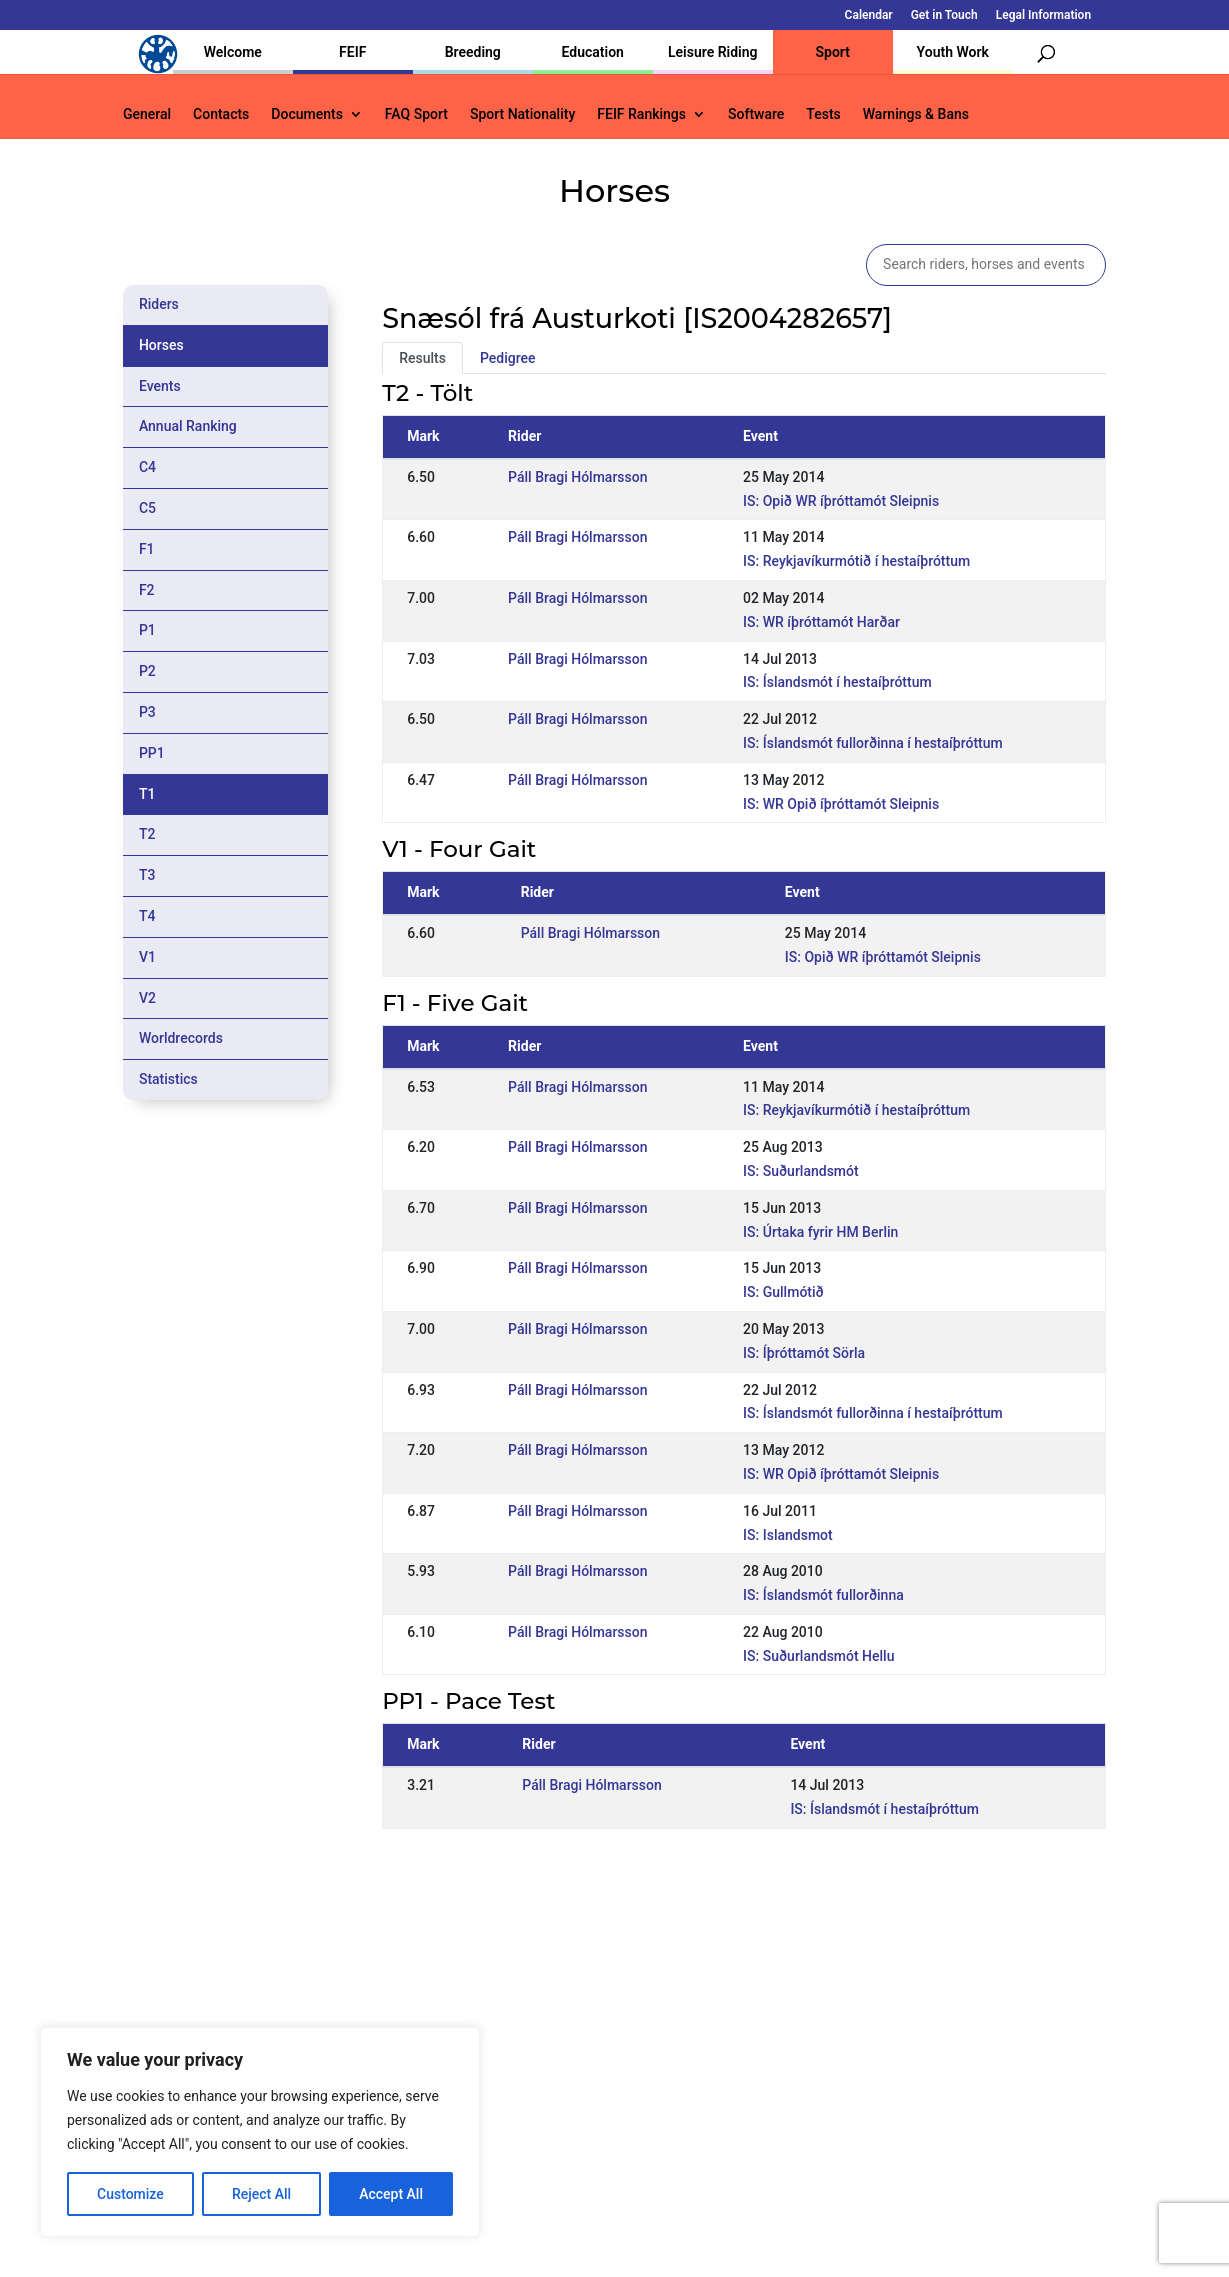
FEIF (352, 52)
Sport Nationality (522, 114)
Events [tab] (160, 386)
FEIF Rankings (641, 114)
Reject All (261, 2194)
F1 (147, 549)
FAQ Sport (416, 114)
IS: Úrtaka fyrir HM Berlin (820, 1232)
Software (756, 114)
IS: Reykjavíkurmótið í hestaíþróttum (856, 561)
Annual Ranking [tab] (188, 426)
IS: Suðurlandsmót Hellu (818, 1656)
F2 (147, 590)
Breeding (473, 52)
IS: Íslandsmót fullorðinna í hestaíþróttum (873, 743)
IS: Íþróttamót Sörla (804, 1353)
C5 (147, 508)
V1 (147, 957)
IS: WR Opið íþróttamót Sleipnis (841, 804)
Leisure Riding (713, 52)
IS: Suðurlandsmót (801, 1171)
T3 (147, 875)
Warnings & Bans (916, 114)
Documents (307, 114)
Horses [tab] (161, 345)
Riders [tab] (159, 304)
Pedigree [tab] (508, 358)
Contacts (221, 114)
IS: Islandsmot (788, 1535)
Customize (130, 2194)
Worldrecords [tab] (181, 1038)
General (147, 114)
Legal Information (1043, 15)
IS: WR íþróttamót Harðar (821, 622)
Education (593, 52)
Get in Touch (944, 15)
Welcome (233, 52)
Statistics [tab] (168, 1079)
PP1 (152, 753)
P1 (147, 630)
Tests (823, 114)
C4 (147, 467)
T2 (147, 834)
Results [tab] (422, 358)
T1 (147, 794)
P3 (147, 712)
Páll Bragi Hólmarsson (577, 477)
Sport (833, 52)
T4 (147, 916)
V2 (147, 998)
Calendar (869, 15)
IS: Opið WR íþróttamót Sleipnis (841, 501)
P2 (147, 671)
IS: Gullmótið (783, 1292)
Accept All (391, 2194)
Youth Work (953, 52)
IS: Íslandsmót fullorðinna (823, 1595)
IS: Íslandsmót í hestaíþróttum (837, 682)
